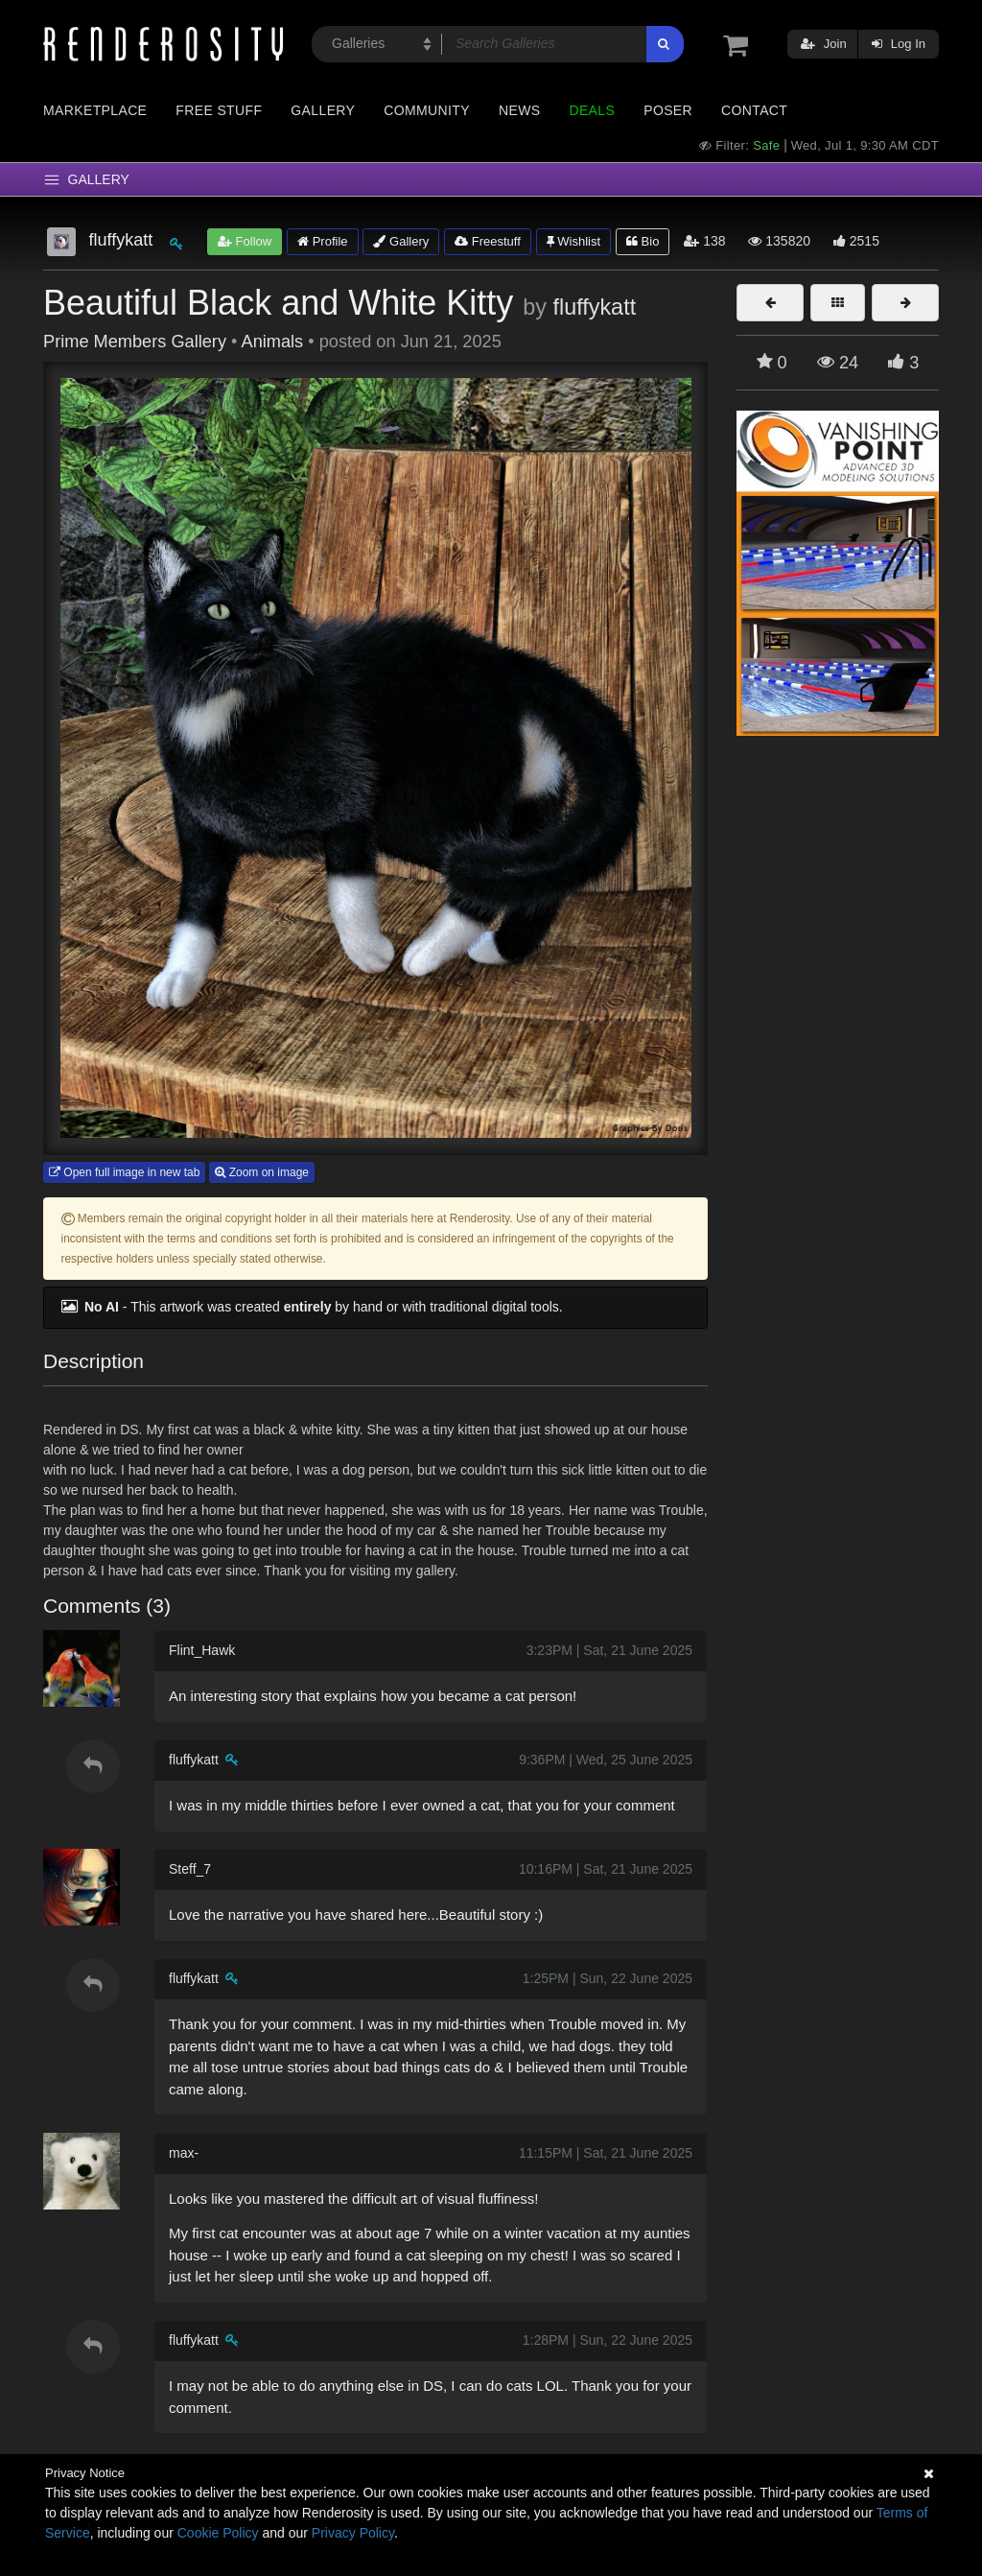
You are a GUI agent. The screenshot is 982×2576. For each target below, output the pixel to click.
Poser (667, 110)
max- (184, 2153)
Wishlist (573, 241)
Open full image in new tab (124, 1172)
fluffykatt (594, 307)
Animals (273, 341)
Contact (754, 110)
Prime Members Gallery (134, 341)
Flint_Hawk (202, 1650)
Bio (642, 241)
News (519, 110)
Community (427, 110)
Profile (322, 241)
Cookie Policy (218, 2533)
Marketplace (95, 110)
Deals (592, 110)
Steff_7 (190, 1869)
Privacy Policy (353, 2533)
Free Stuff (218, 110)
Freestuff (488, 241)
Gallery (323, 110)
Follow (244, 241)
